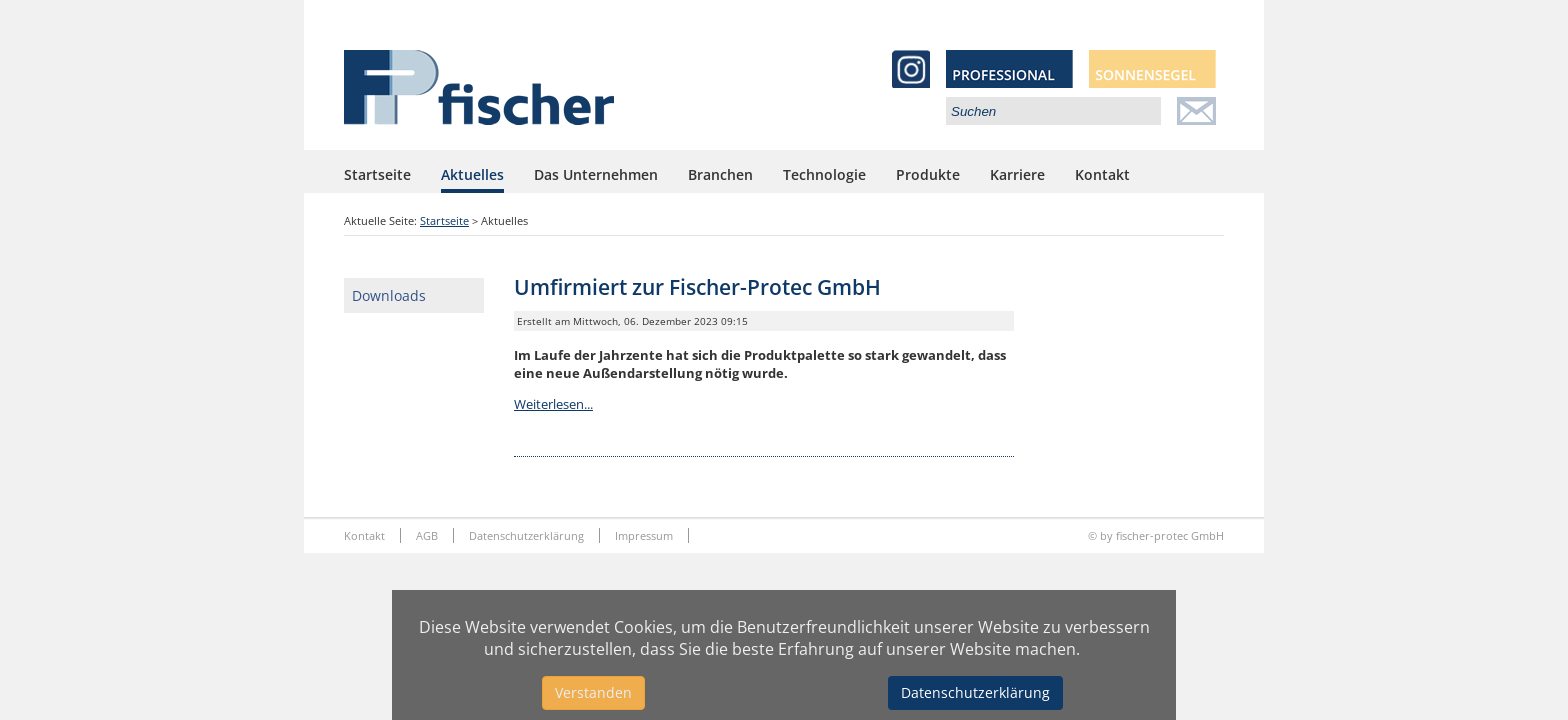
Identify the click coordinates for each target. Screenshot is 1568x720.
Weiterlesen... (553, 404)
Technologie (824, 174)
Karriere (1017, 174)
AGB (427, 535)
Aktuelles (472, 174)
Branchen (720, 174)
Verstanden (593, 692)
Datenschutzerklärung (526, 535)
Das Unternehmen (596, 174)
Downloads (389, 295)
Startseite (377, 174)
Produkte (928, 174)
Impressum (644, 535)
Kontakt (1102, 174)
